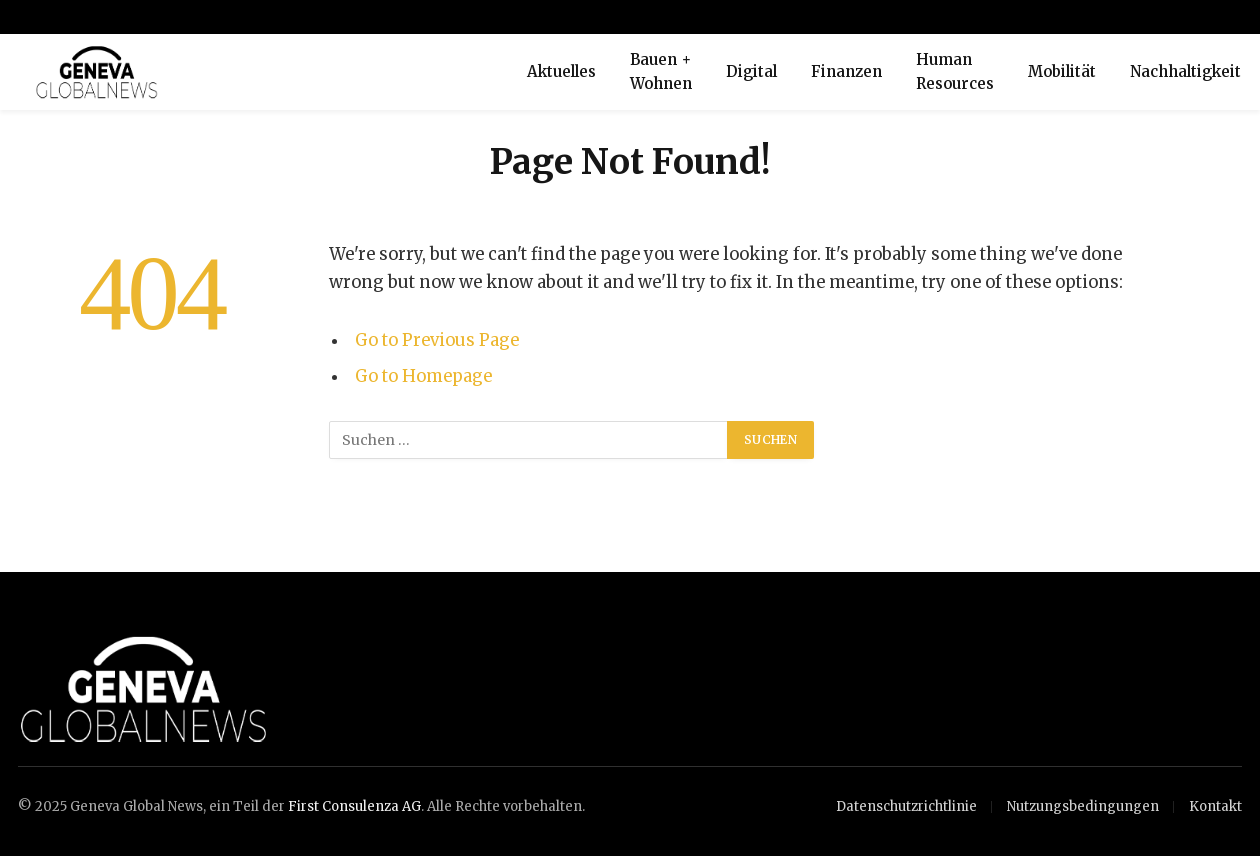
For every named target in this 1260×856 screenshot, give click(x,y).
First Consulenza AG (354, 806)
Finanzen (846, 71)
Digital (751, 71)
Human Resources (955, 71)
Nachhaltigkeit (1185, 71)
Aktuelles (561, 71)
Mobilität (1062, 71)
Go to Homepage (423, 376)
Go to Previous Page (437, 340)
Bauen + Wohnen (661, 71)
